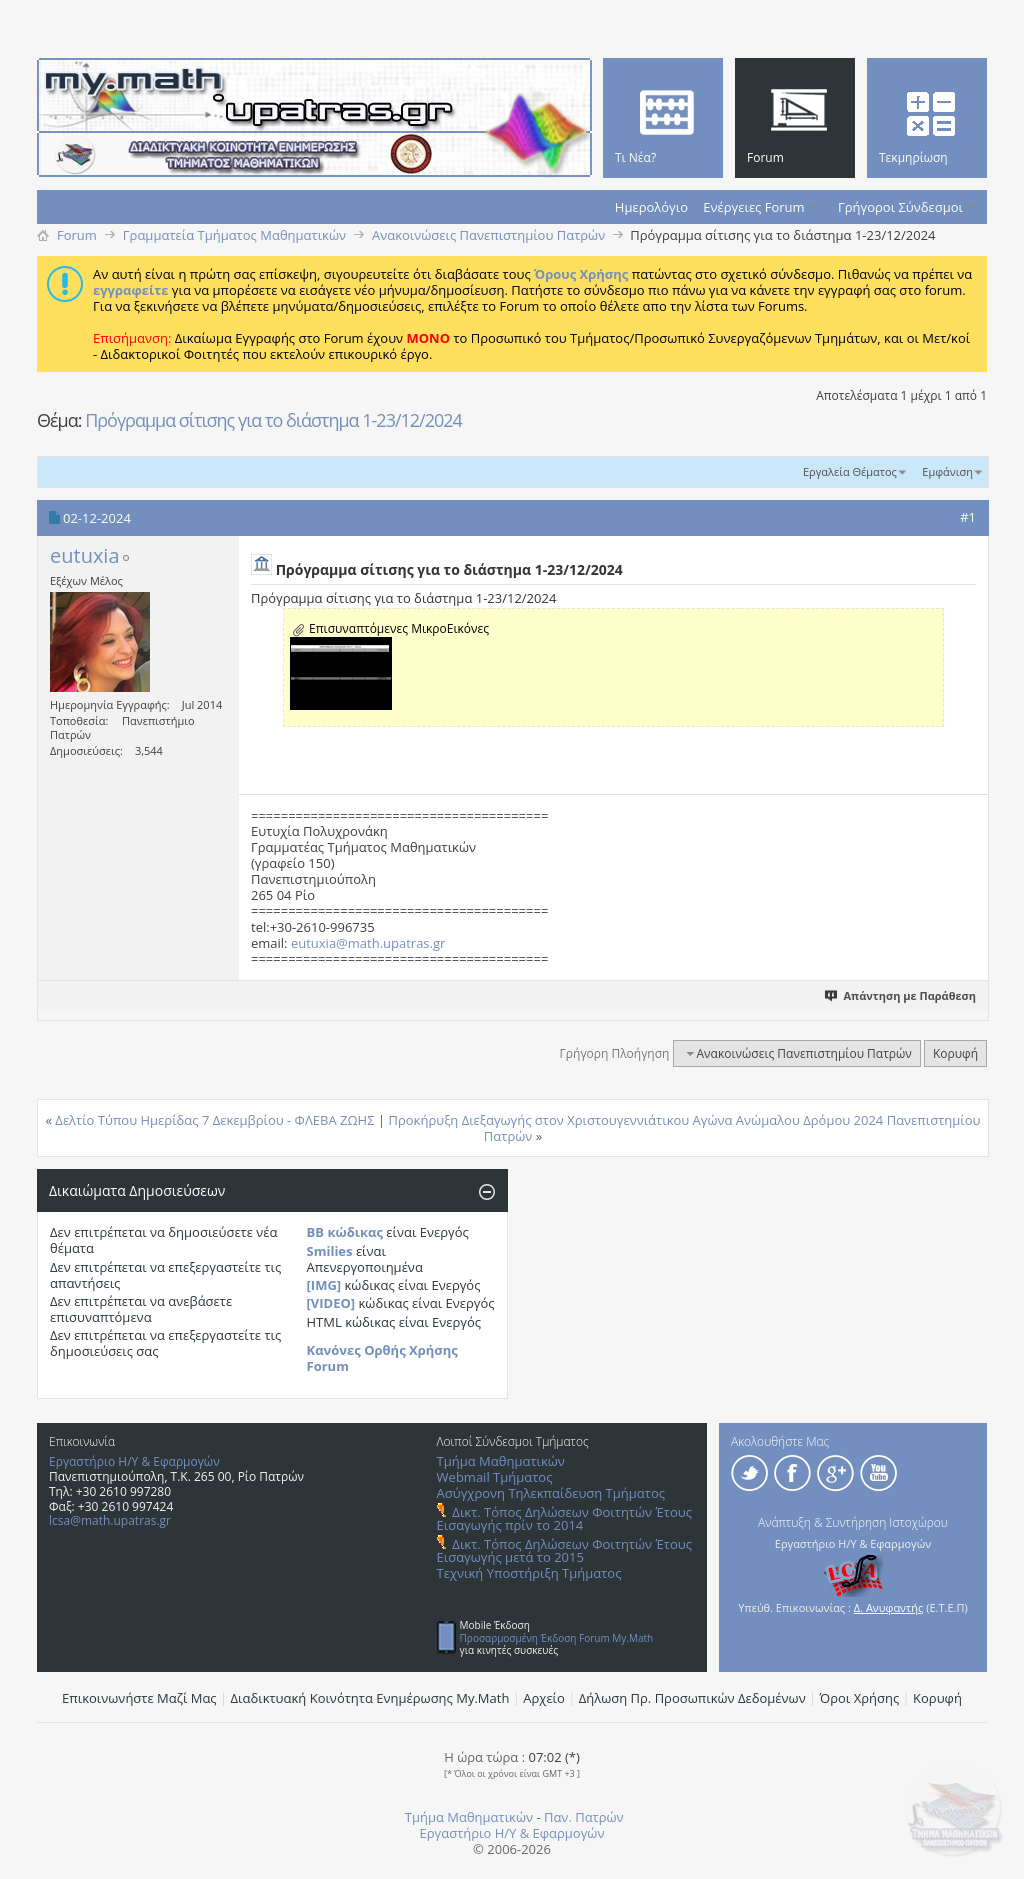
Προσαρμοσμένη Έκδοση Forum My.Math (557, 1638)
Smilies (330, 1251)
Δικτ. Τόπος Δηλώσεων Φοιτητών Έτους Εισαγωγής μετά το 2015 (564, 1550)
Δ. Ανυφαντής (889, 1607)
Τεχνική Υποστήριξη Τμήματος (529, 1573)
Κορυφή (955, 1053)
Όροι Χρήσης (860, 1698)
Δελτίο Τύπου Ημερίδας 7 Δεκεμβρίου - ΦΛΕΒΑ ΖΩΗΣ (214, 1120)
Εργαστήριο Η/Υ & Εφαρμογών (134, 1461)
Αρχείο (544, 1698)
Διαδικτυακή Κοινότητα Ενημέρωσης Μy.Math (370, 1698)
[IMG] (324, 1285)
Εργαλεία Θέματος (850, 471)
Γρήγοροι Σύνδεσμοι (900, 207)
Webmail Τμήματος (495, 1477)
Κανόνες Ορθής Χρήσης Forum (382, 1358)
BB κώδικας (345, 1232)
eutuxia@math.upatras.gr (368, 943)
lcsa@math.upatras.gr (110, 1520)
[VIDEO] (331, 1303)
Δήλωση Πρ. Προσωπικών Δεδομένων (692, 1698)
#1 (968, 517)
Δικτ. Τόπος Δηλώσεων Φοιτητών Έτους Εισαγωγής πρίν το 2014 (564, 1518)
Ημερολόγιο (651, 207)
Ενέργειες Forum (753, 207)
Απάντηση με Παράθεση (901, 995)
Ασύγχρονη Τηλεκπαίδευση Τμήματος (551, 1493)
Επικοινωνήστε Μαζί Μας (139, 1698)
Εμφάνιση (947, 471)
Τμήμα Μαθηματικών (501, 1461)
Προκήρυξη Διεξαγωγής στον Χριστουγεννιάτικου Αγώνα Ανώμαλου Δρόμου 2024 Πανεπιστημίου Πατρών (684, 1128)
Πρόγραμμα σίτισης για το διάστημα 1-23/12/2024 (273, 420)
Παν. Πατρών (584, 1817)
